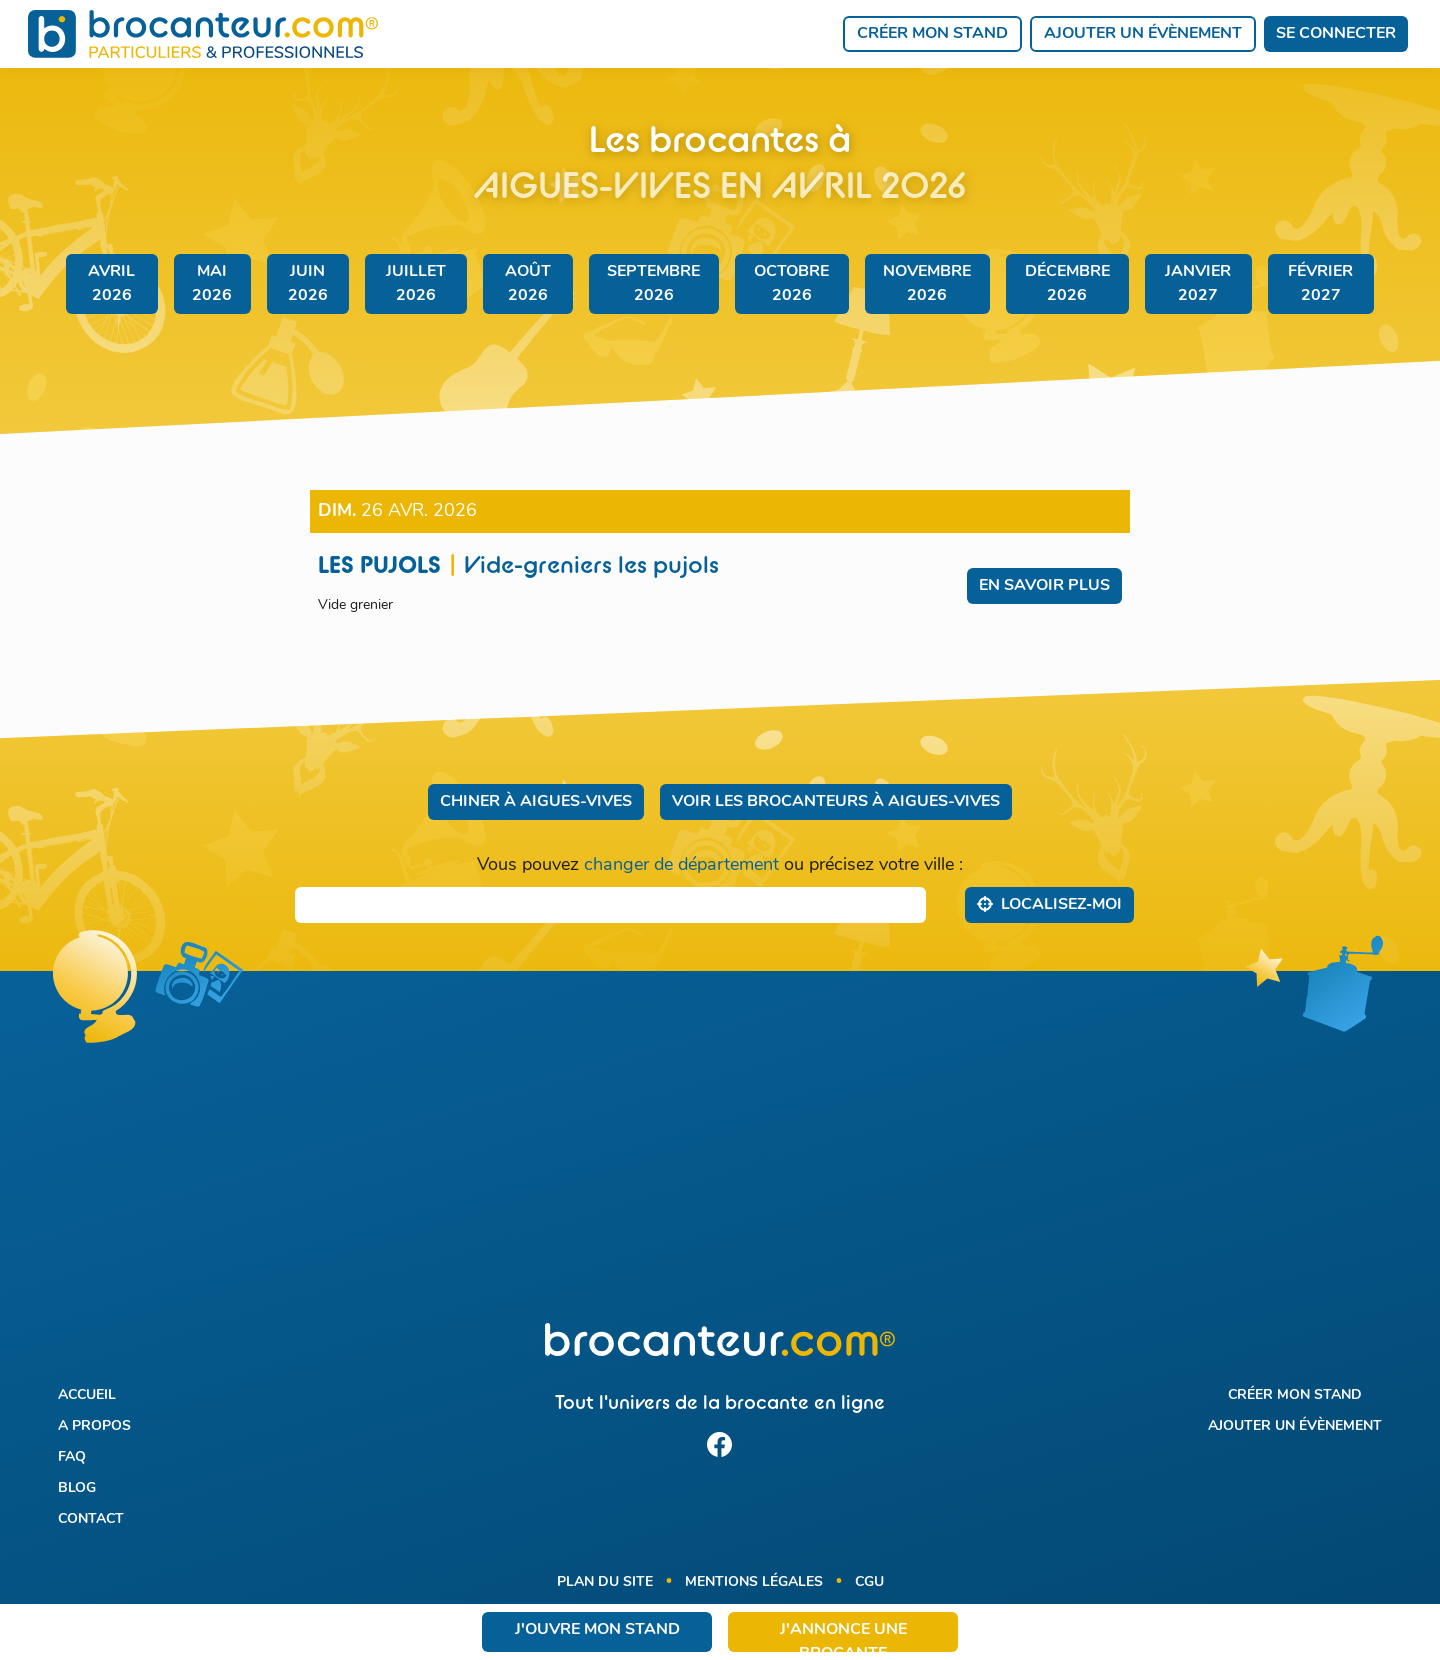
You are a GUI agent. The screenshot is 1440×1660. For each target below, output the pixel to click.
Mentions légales (754, 1582)
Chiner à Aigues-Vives (536, 802)
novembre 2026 (927, 284)
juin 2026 (308, 284)
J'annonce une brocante (843, 1637)
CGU (869, 1582)
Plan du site (605, 1582)
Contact (91, 1519)
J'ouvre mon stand (597, 1630)
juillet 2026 (416, 284)
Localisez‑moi (1049, 904)
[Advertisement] (719, 1159)
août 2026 (528, 284)
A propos (94, 1426)
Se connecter (1336, 34)
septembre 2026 (653, 284)
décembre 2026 (1067, 284)
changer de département (681, 865)
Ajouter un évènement (1143, 34)
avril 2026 (111, 284)
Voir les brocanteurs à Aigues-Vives (836, 802)
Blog (77, 1488)
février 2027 (1320, 284)
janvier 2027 (1198, 284)
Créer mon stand (932, 34)
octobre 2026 (791, 284)
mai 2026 (212, 284)
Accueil (87, 1395)
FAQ (72, 1457)
